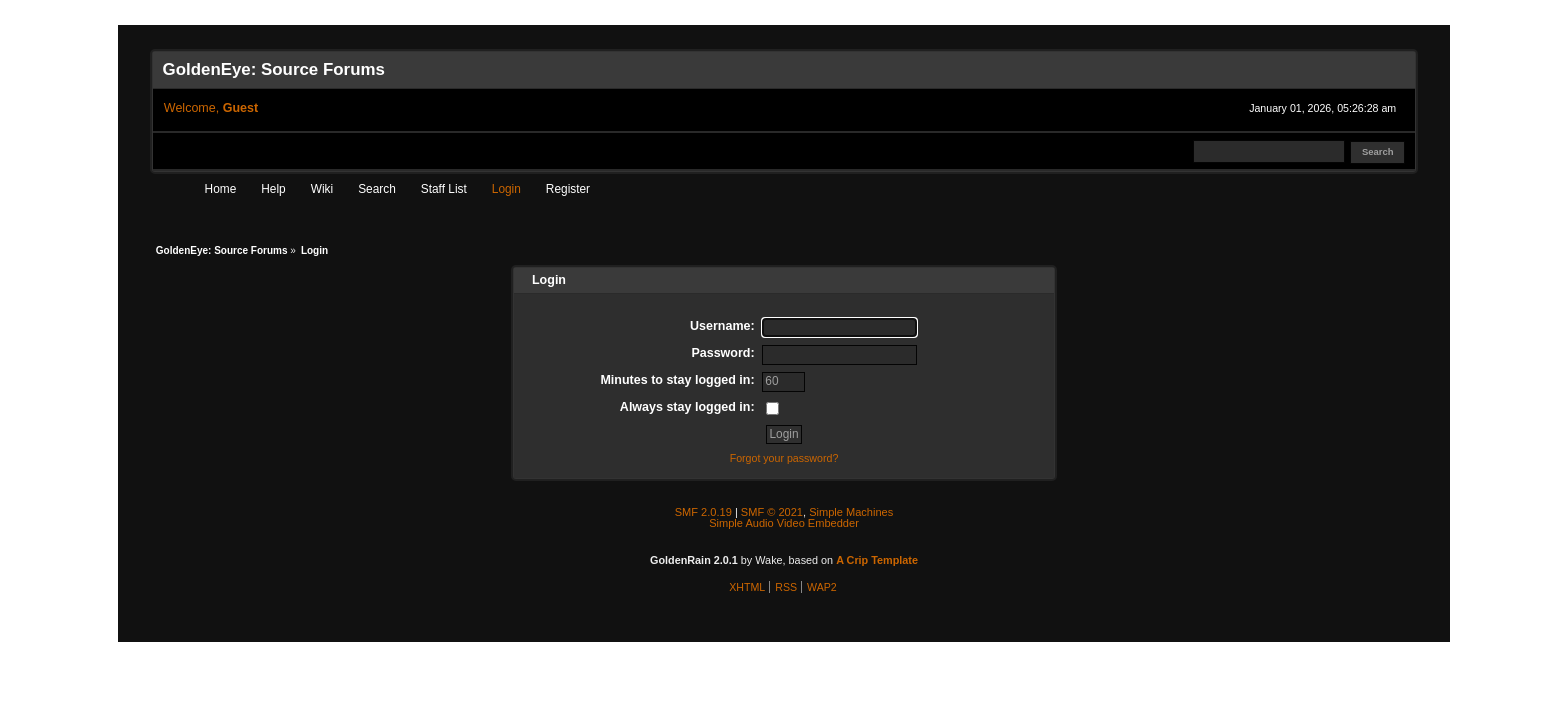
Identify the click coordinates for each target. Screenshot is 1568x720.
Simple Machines (851, 512)
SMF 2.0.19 (703, 512)
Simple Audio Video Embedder (784, 523)
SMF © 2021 (772, 512)
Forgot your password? (784, 458)
